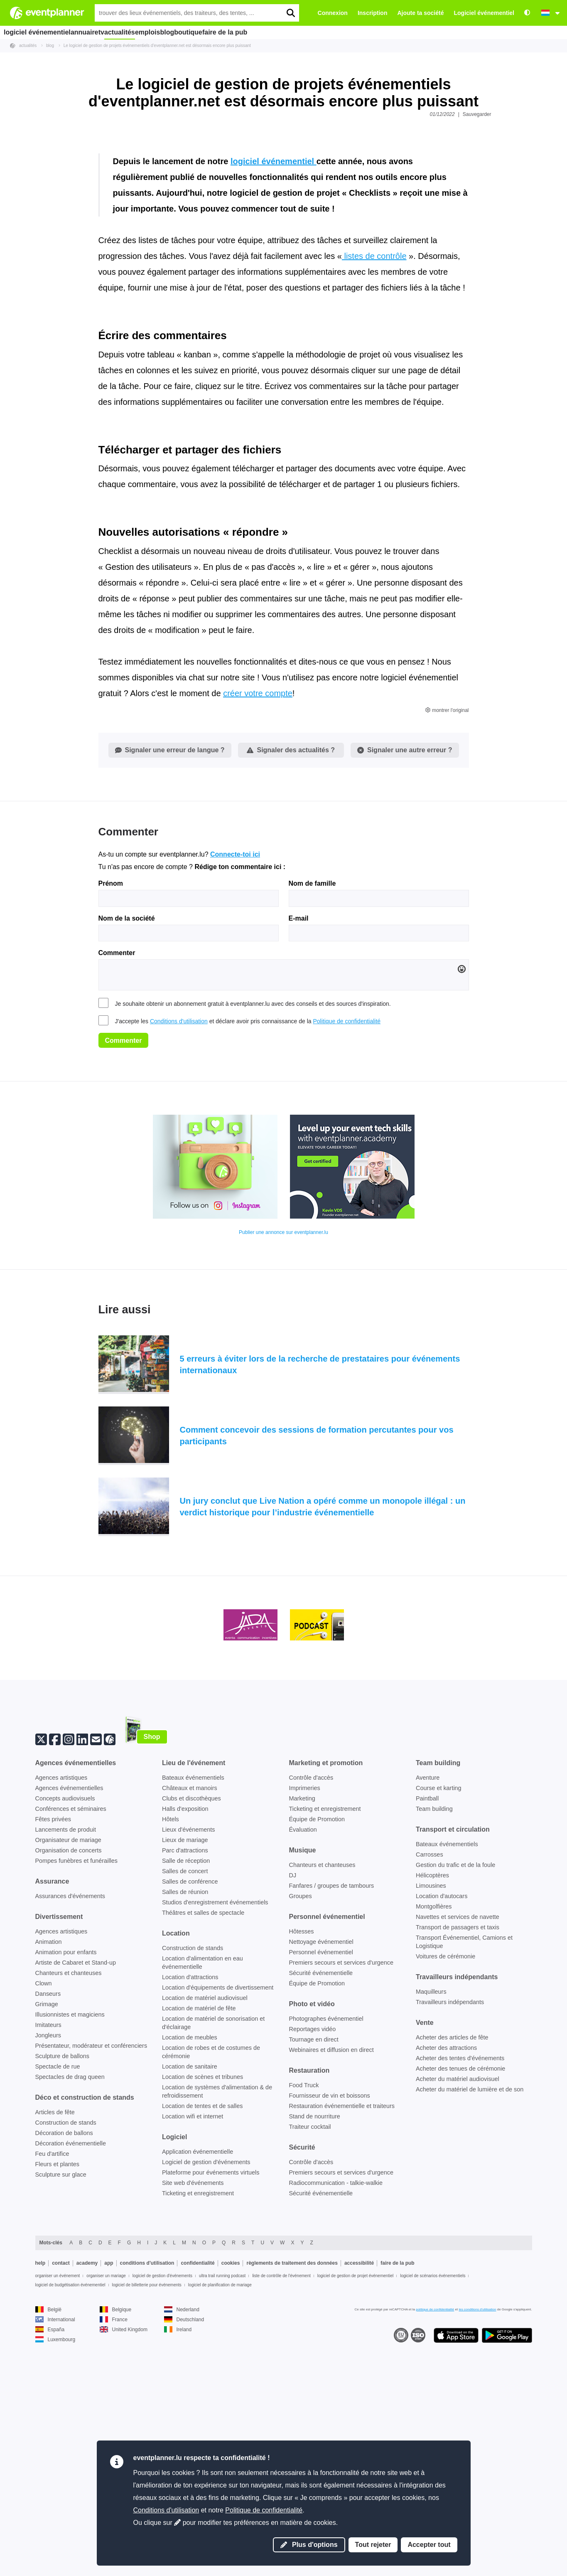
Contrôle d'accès (311, 2020)
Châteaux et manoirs (189, 2030)
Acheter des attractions (446, 2290)
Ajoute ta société (420, 13)
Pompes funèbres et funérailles (76, 2103)
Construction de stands (65, 2365)
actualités (143, 32)
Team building (434, 2051)
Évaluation (303, 2072)
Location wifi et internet (192, 2358)
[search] (290, 13)
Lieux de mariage (185, 2082)
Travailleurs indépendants (450, 2244)
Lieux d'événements (188, 2072)
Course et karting (438, 2030)
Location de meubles (189, 2279)
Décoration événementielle (70, 2385)
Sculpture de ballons (62, 2298)
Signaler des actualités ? (291, 992)
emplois (179, 32)
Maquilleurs (431, 2234)
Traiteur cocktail (310, 2369)
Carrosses (429, 2096)
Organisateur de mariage (68, 2082)
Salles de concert (185, 2113)
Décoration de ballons (64, 2375)
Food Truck (304, 2327)
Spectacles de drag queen (70, 2319)
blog (208, 32)
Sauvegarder (477, 114)
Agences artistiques (61, 2020)
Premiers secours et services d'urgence (341, 2205)
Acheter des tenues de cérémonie (460, 2311)
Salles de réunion (185, 2134)
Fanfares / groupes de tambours (331, 2128)
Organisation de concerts (68, 2092)
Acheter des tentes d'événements (460, 2300)
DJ (293, 2117)
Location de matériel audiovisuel (205, 2240)
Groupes (300, 2138)
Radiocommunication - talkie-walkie (336, 2425)
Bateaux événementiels (193, 2020)
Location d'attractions (190, 2219)
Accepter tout (428, 2544)
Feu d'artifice (52, 2396)
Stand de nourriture (314, 2358)
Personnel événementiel (321, 2194)
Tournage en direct (314, 2281)
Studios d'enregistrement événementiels (215, 2144)
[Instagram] (68, 1981)
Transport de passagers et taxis (457, 2169)
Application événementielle (197, 2394)
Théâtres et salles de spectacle (203, 2155)
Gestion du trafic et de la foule (455, 2107)
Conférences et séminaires (70, 2051)
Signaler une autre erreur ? (404, 992)
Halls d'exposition (185, 2051)
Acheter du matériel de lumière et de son (469, 2331)
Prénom (110, 1125)
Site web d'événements (192, 2425)
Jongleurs (48, 2277)
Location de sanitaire (189, 2308)
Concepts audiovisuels (65, 2040)
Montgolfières (434, 2148)
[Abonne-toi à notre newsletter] (96, 1981)
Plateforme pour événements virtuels (210, 2414)
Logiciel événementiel (484, 13)
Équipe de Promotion (317, 2061)
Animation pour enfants (66, 2194)
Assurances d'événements (70, 2138)
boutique (238, 32)
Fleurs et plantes (57, 2406)
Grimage (46, 2246)
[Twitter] (41, 1981)
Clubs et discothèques (191, 2040)
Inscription (373, 13)
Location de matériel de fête (199, 2250)
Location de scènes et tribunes (202, 2319)
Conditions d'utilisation (179, 1263)
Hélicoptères (432, 2117)
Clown (43, 2225)
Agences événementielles (69, 2030)
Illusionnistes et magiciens (70, 2256)
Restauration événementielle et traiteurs (342, 2348)
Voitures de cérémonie (445, 2198)
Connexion (333, 13)
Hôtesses (301, 2173)
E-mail (299, 1160)
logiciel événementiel (37, 32)
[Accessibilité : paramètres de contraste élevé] (527, 13)
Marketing (302, 2040)
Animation (48, 2184)
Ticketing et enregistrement (325, 2051)
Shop (152, 1978)
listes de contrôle (374, 498)
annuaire (89, 32)
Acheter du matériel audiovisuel (457, 2321)
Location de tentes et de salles (202, 2348)
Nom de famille (312, 1125)
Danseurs (48, 2236)
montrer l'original (447, 953)
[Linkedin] (82, 1981)
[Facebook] (55, 1981)
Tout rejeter (373, 2544)
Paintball (427, 2040)
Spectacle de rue (57, 2308)
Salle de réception (186, 2103)
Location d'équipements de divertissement (217, 2229)
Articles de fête (55, 2354)
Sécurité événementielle (321, 2215)
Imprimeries (304, 2030)
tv (115, 32)
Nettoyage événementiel (321, 2184)
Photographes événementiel (326, 2261)
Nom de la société (126, 1160)
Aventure (427, 2020)
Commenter (116, 1195)
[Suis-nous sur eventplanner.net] (109, 1981)
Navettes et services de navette (457, 2159)
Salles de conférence (190, 2123)
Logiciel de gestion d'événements (206, 2404)
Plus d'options (309, 2544)
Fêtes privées (53, 2061)
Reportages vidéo (312, 2271)
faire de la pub (281, 32)
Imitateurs (48, 2267)
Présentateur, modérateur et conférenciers (91, 2288)
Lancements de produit (65, 2072)
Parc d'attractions (185, 2092)
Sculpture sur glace (60, 2416)
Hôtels (170, 2061)
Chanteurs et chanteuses (68, 2215)
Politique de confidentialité (346, 1263)
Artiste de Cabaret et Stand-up (75, 2205)
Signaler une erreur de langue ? (170, 992)
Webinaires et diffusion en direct (331, 2292)
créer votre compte (257, 935)
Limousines (431, 2128)
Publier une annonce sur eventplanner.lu (283, 1475)
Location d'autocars (441, 2138)
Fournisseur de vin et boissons (329, 2338)
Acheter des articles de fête (452, 2279)
